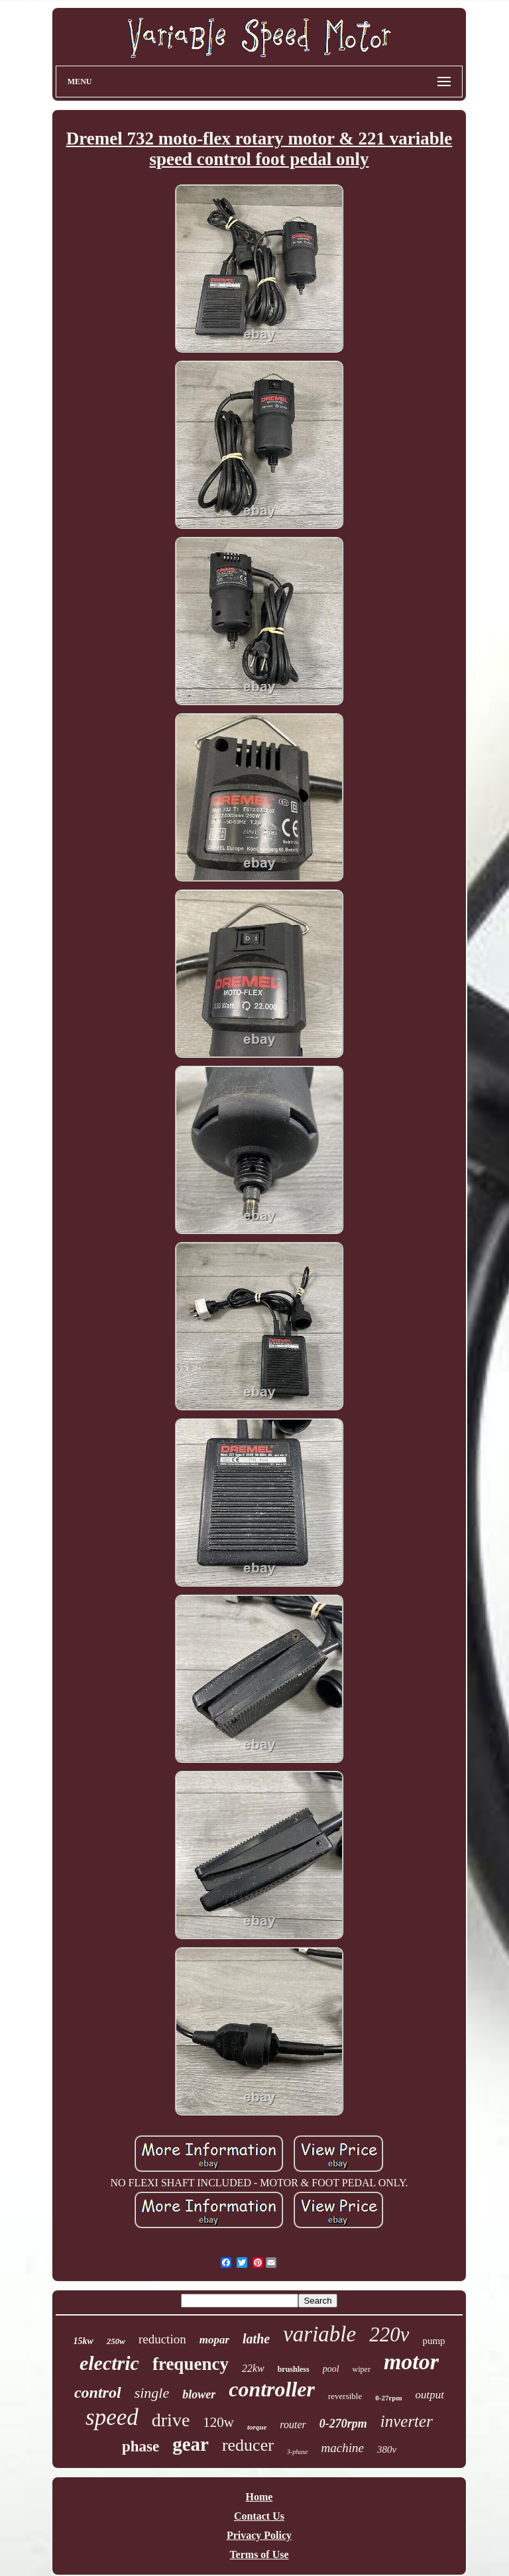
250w (116, 2341)
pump (433, 2340)
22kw (253, 2368)
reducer (248, 2445)
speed (112, 2417)
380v (386, 2449)
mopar (214, 2339)
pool (331, 2369)
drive (171, 2420)
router (293, 2424)
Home (259, 2496)
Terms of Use (258, 2554)
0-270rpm (343, 2423)
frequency (190, 2364)
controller (272, 2389)
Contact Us (259, 2516)
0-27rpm (388, 2398)
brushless (294, 2369)
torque (256, 2427)
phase (140, 2446)
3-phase (297, 2451)
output (430, 2394)
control (97, 2392)
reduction (162, 2339)
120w (218, 2422)
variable (319, 2334)
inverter (406, 2421)
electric (109, 2363)
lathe (256, 2338)
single (152, 2392)
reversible (345, 2396)
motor (411, 2361)
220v (389, 2334)
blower (198, 2394)
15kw (83, 2341)
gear (190, 2444)
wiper (361, 2369)
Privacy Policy (259, 2535)
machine (342, 2448)
